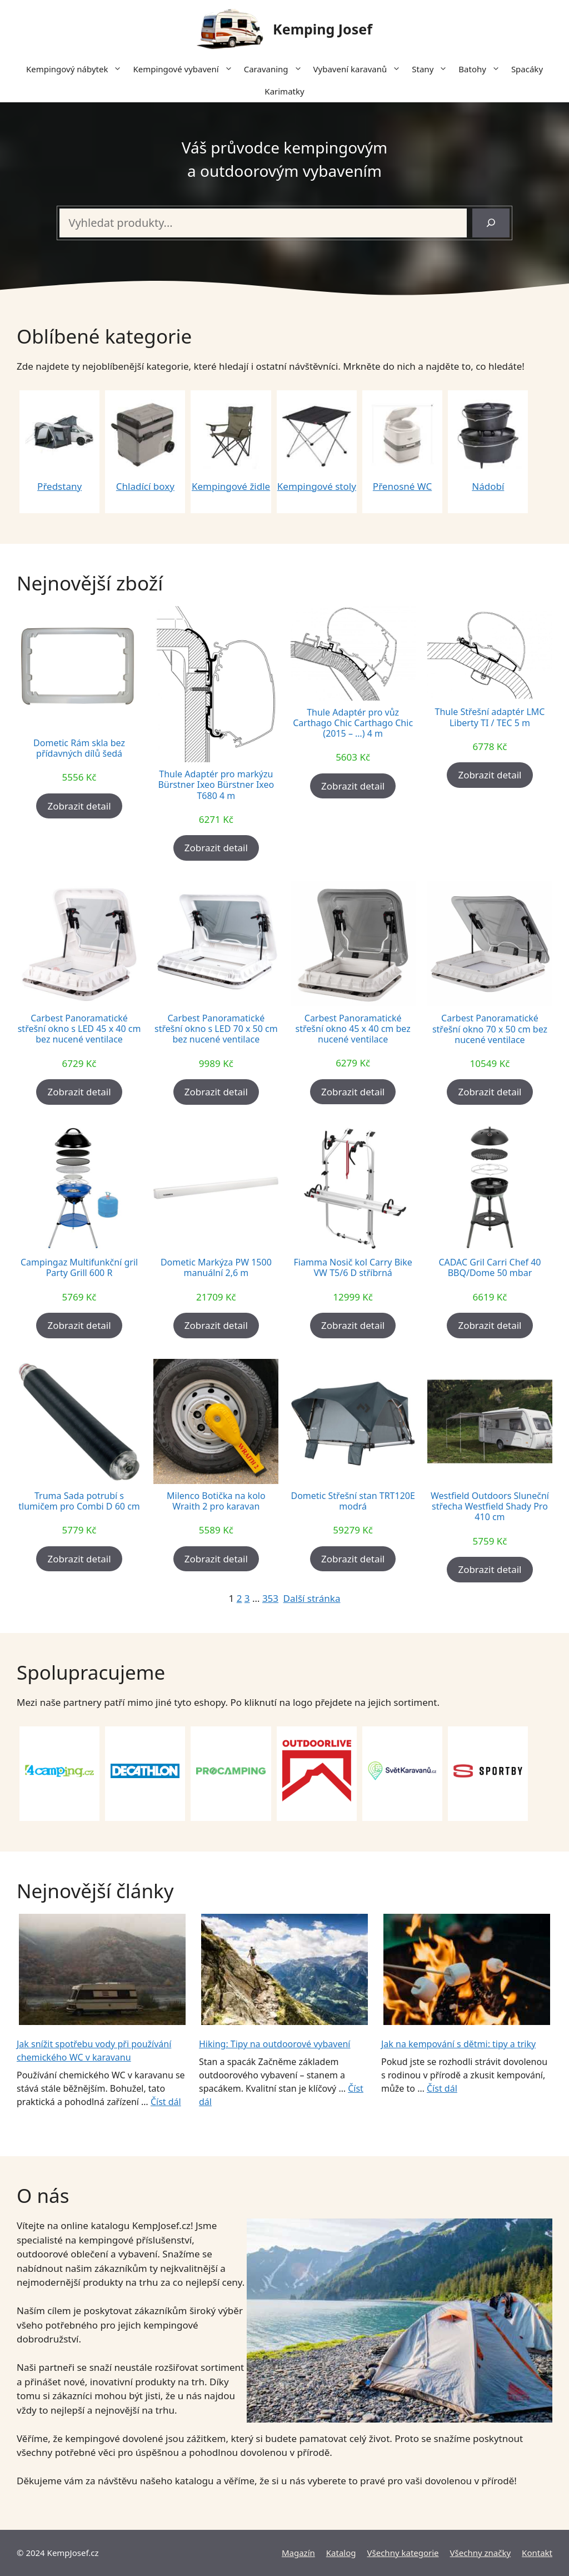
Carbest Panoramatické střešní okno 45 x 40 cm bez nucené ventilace (353, 1029)
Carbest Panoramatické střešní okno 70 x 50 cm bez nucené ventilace (489, 1029)
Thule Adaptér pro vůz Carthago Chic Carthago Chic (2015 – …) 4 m (353, 723)
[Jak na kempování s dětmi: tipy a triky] (466, 1971)
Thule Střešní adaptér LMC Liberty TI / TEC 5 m (490, 717)
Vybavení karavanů (360, 69)
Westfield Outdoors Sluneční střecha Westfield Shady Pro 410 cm (490, 1507)
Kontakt (537, 2552)
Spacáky (527, 69)
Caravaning (276, 69)
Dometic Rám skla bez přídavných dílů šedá (79, 748)
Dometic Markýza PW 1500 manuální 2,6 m (216, 1267)
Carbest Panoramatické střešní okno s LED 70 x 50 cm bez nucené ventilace (216, 1029)
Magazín (298, 2552)
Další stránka (312, 1598)
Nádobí (488, 486)
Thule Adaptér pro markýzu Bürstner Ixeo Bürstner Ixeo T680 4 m (216, 785)
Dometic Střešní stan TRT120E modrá (353, 1501)
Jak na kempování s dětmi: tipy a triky (458, 2044)
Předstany (59, 486)
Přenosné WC (402, 486)
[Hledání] (491, 223)
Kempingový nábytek (76, 69)
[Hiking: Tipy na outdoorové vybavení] (284, 1971)
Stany (432, 69)
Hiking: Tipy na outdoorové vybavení (275, 2044)
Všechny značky (480, 2552)
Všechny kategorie (403, 2552)
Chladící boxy (145, 486)
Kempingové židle (231, 486)
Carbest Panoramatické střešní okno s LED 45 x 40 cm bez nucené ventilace (79, 1029)
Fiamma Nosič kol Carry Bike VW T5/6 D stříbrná (353, 1267)
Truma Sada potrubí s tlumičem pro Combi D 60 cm (79, 1501)
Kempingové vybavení (185, 69)
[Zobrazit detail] (79, 806)
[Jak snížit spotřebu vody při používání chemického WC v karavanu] (102, 1971)
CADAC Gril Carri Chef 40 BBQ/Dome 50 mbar (489, 1267)
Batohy (482, 69)
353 (270, 1598)
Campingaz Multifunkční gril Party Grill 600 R (79, 1267)
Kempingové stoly (316, 486)
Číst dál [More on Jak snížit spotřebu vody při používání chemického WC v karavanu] (166, 2102)
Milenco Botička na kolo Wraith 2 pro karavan (216, 1501)
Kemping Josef (322, 28)
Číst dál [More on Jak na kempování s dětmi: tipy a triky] (442, 2088)
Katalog (341, 2552)
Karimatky (284, 91)
